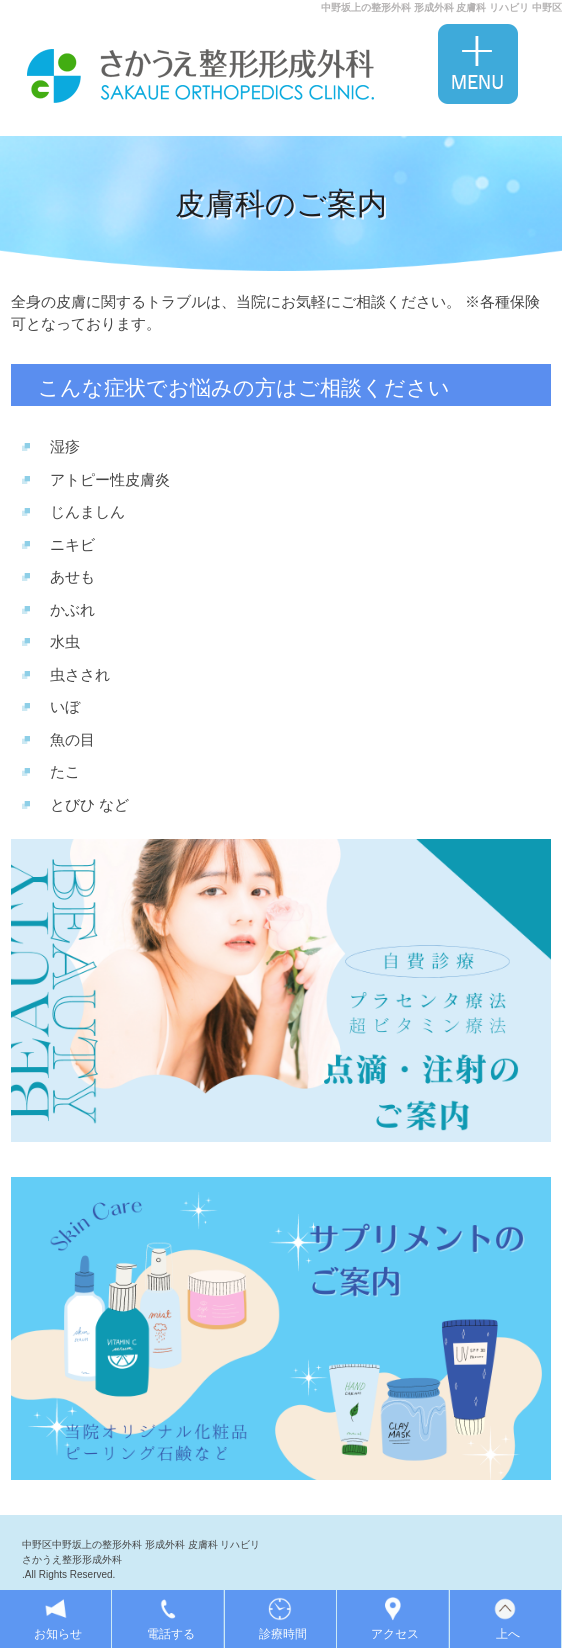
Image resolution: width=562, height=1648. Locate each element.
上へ (508, 1634)
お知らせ (58, 1634)
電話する (171, 1634)
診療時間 (283, 1634)
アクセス (395, 1634)
